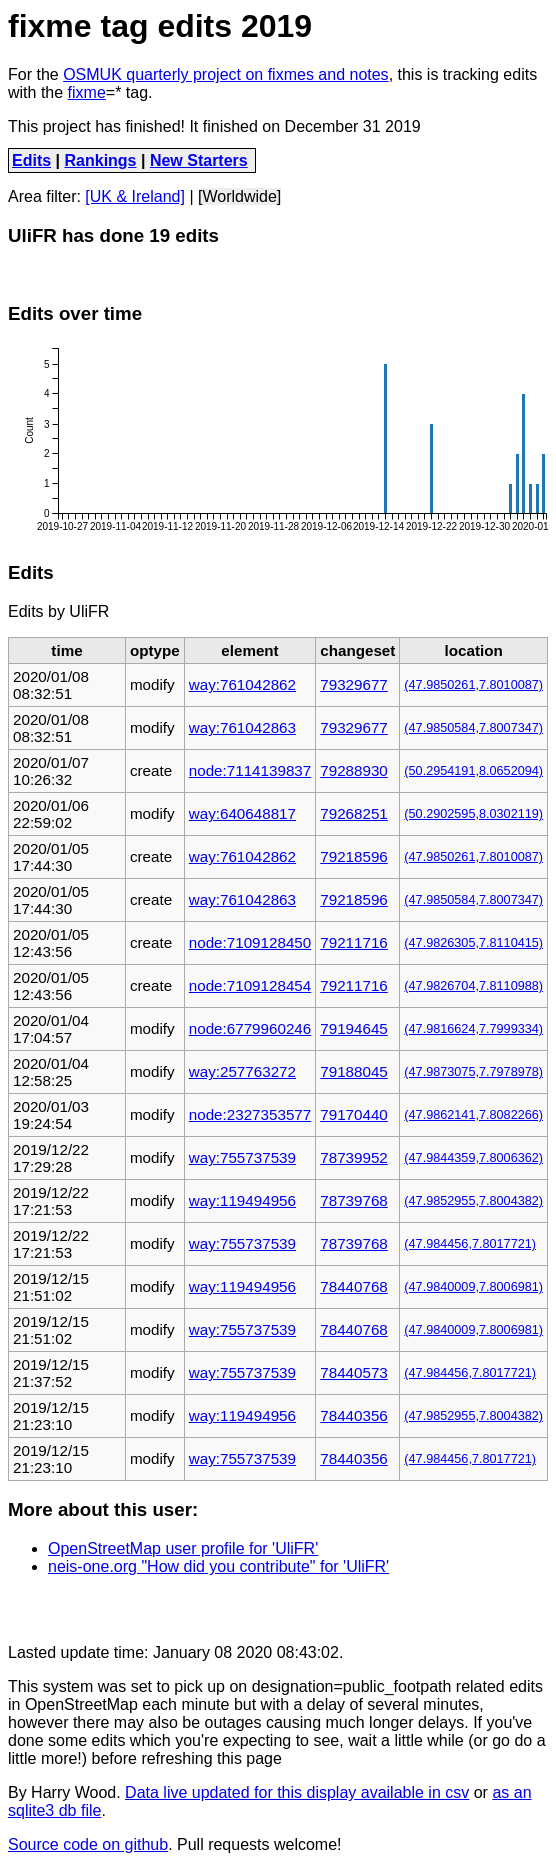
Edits (31, 160)
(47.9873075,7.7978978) (473, 1072)
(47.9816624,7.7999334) (473, 1029)
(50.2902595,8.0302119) (473, 814)
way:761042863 (242, 727)
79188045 (354, 1071)
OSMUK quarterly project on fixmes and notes (225, 74)
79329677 (354, 684)
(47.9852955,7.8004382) (473, 1201)
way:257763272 (242, 1071)
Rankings (101, 160)
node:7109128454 (250, 985)
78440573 (354, 1372)
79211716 (354, 942)
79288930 (354, 770)
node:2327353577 (250, 1114)
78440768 (354, 1286)
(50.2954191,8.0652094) (473, 771)
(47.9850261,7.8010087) (473, 685)
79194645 (354, 1028)
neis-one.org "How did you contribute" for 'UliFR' (218, 1566)
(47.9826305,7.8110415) (473, 943)
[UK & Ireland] (135, 196)
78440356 (354, 1415)
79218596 (354, 856)
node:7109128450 (250, 942)
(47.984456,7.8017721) (470, 1244)
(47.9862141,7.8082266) (473, 1115)
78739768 (354, 1200)
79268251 (354, 813)
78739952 (354, 1157)
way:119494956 (242, 1200)
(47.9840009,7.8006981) (473, 1287)
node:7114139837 (250, 770)
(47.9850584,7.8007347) (473, 728)
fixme (87, 92)
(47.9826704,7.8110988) (473, 986)
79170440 (354, 1114)
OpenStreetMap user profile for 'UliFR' (183, 1548)
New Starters (199, 160)
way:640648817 (242, 813)
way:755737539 (242, 1157)
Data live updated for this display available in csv (297, 1792)
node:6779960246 (250, 1028)
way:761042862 (242, 684)
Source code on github (88, 1844)
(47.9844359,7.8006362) (473, 1158)
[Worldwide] (239, 196)
